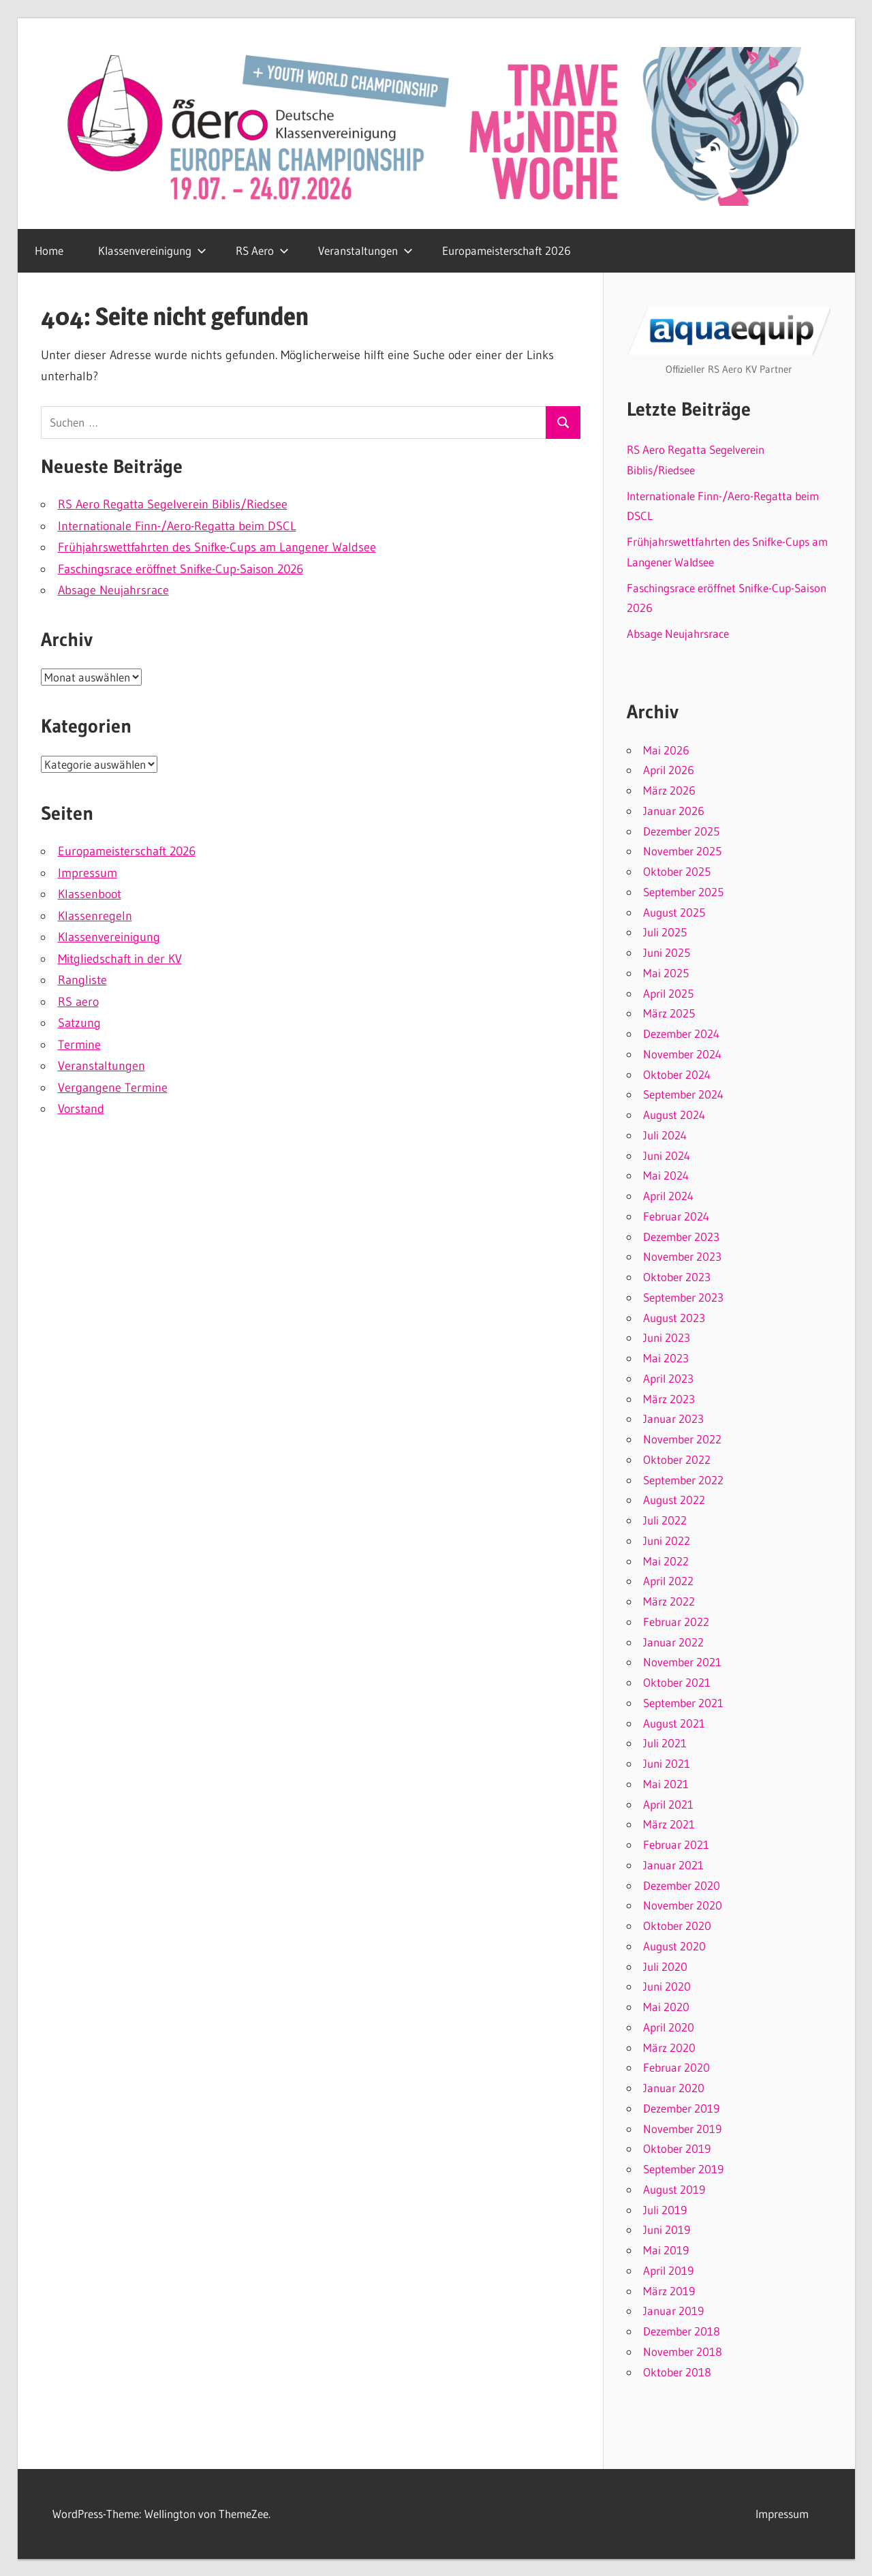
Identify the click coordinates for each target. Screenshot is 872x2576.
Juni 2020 (667, 1986)
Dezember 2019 (681, 2108)
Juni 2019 (666, 2229)
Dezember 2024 (681, 1033)
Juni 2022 (666, 1540)
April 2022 (668, 1581)
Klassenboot (89, 894)
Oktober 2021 (677, 1682)
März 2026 (669, 790)
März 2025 (669, 1013)
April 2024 (668, 1196)
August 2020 (674, 1946)
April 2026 (668, 770)
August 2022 (674, 1499)
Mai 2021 (666, 1784)
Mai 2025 (666, 973)
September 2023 (683, 1297)
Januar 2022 (673, 1642)
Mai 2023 (666, 1358)
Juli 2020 (665, 1966)
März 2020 (669, 2047)
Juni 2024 (666, 1155)
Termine (79, 1044)
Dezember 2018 (681, 2331)
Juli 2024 (665, 1135)
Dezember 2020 (681, 1885)
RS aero (78, 1001)
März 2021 (669, 1824)
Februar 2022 (676, 1621)
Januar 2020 (673, 2088)
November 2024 (682, 1054)
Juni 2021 (666, 1763)
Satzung (79, 1022)
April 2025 (668, 993)
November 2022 (682, 1439)
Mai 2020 (666, 2006)
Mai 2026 (666, 750)
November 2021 (682, 1662)
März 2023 (669, 1399)
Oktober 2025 (677, 871)
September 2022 (683, 1480)
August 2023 (674, 1317)
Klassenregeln (95, 915)
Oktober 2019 (677, 2148)
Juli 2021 (665, 1743)
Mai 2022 (666, 1561)
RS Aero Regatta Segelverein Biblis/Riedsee (172, 504)
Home (49, 250)
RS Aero (262, 250)
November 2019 (682, 2128)
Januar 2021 (673, 1865)
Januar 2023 (673, 1418)
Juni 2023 (666, 1337)
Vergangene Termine (113, 1087)
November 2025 (682, 851)
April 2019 (668, 2270)
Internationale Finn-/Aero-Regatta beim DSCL (177, 526)
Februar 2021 (676, 1844)
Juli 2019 (665, 2210)
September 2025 (683, 892)
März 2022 (669, 1601)
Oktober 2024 (677, 1074)
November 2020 (682, 1905)
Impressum (87, 872)
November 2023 (682, 1256)
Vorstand (81, 1108)
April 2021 (668, 1804)
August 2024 (674, 1114)
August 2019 (674, 2189)
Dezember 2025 (681, 831)
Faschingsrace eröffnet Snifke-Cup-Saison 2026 (180, 569)
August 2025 (674, 912)
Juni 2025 (666, 952)
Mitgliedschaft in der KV (120, 958)
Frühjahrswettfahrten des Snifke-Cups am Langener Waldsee (217, 547)
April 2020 (668, 2027)
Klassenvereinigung (152, 250)
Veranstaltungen (365, 250)
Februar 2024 (676, 1216)
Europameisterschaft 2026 (506, 250)
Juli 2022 (665, 1520)
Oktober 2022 (677, 1459)
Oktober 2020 (677, 1925)
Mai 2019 (666, 2250)
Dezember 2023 (681, 1236)
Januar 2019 (673, 2310)
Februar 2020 (676, 2067)
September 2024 (683, 1094)
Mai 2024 (666, 1175)
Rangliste (82, 979)
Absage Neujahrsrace (113, 590)
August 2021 (674, 1723)
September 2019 (683, 2169)
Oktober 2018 (677, 2372)
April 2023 (668, 1378)
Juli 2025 (665, 932)
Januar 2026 (673, 810)
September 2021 (683, 1703)
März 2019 (669, 2291)
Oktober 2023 (677, 1277)
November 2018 (682, 2351)
